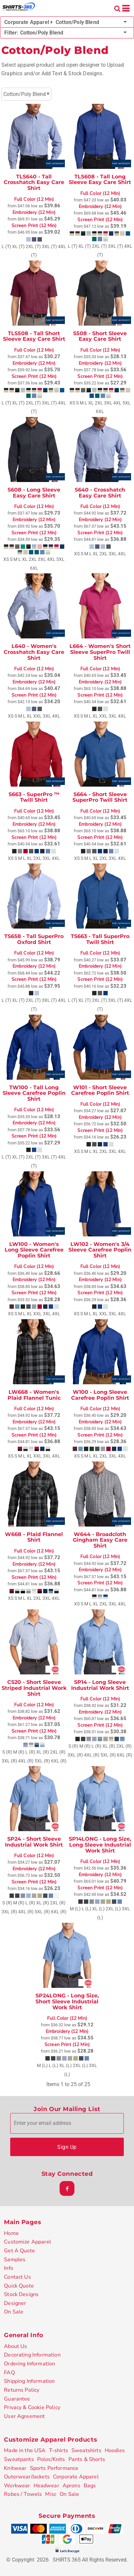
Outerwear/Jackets (27, 2476)
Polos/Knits (51, 2459)
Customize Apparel (27, 2241)
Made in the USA (24, 2450)
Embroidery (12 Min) (34, 212)
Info (8, 2268)
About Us (15, 2346)
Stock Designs (21, 2294)
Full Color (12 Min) (34, 199)
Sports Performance (54, 2468)
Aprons (71, 2485)
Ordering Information (29, 2363)
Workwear (17, 2485)
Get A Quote (19, 2250)
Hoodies (115, 2450)
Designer (15, 2303)
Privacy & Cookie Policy (32, 2407)
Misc (50, 2494)
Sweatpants (19, 2459)
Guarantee (17, 2399)
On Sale (13, 2311)
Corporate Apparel (76, 2476)
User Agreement (24, 2416)
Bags (90, 2485)
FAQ (9, 2372)
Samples (14, 2259)
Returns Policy (21, 2390)
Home (11, 2233)
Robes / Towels (23, 2494)
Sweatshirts (86, 2450)
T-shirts (58, 2450)
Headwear (46, 2485)
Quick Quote (19, 2285)
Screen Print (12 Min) (34, 225)
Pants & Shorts (86, 2459)
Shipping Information (29, 2381)
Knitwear (15, 2468)
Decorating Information (32, 2354)
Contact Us (17, 2277)
